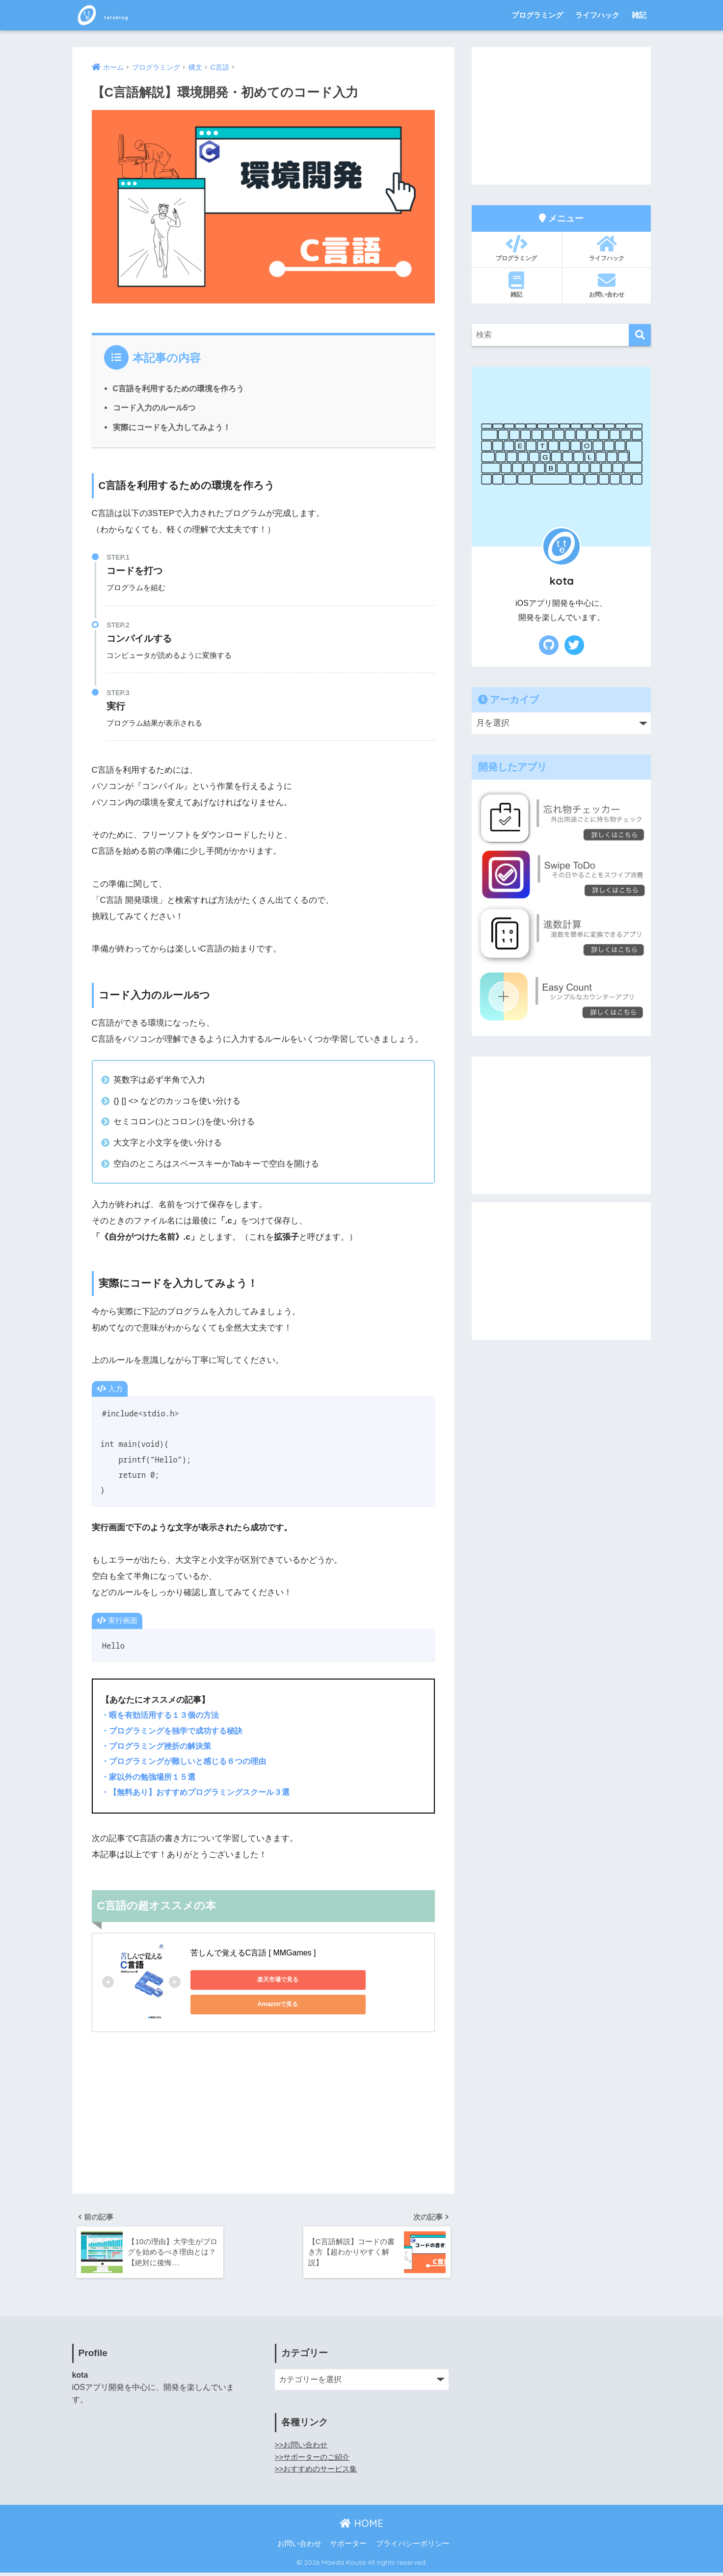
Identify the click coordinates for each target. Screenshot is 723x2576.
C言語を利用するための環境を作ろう (178, 388)
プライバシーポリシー (413, 2547)
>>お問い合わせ (303, 2448)
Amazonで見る (327, 1979)
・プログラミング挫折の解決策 (159, 1746)
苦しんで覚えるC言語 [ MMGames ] (253, 1953)
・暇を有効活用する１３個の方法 (163, 1715)
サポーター (348, 2547)
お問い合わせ (607, 284)
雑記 (639, 15)
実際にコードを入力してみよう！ (172, 427)
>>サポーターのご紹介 (315, 2460)
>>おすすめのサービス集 (319, 2472)
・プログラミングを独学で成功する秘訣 (176, 1730)
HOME (361, 2527)
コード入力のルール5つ (154, 407)
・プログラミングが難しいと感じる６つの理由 (188, 1761)
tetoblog (116, 15)
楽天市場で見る (234, 1979)
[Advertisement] (263, 2116)
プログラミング (537, 15)
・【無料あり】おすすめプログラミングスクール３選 (201, 1792)
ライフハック (597, 15)
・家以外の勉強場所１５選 (151, 1777)
